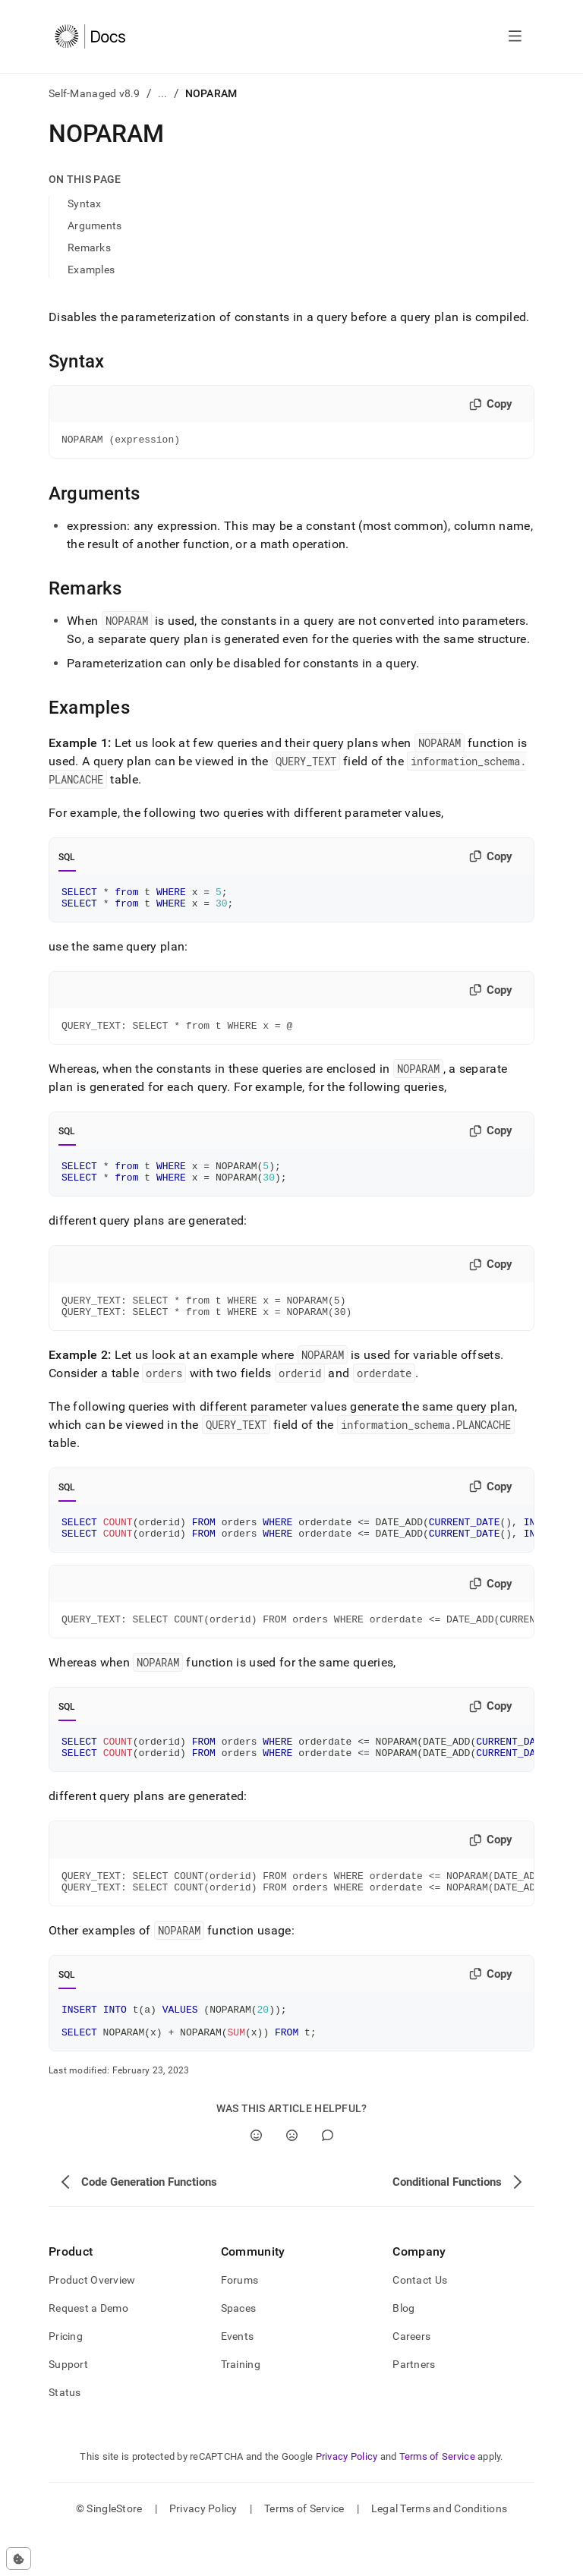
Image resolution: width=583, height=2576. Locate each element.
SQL (67, 859)
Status (65, 2433)
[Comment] (327, 2176)
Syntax (85, 203)
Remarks (89, 247)
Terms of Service (437, 2497)
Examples (91, 269)
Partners (413, 2405)
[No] (292, 2176)
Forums (240, 2321)
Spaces (239, 2349)
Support (68, 2405)
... (163, 93)
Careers (411, 2377)
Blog (403, 2349)
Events (237, 2377)
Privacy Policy (347, 2497)
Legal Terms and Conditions (439, 2549)
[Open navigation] (515, 36)
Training (240, 2405)
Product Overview (92, 2321)
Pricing (66, 2377)
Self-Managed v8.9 (94, 93)
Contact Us (419, 2321)
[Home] (90, 36)
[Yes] (256, 2176)
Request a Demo (88, 2349)
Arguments (95, 225)
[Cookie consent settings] (18, 2558)
